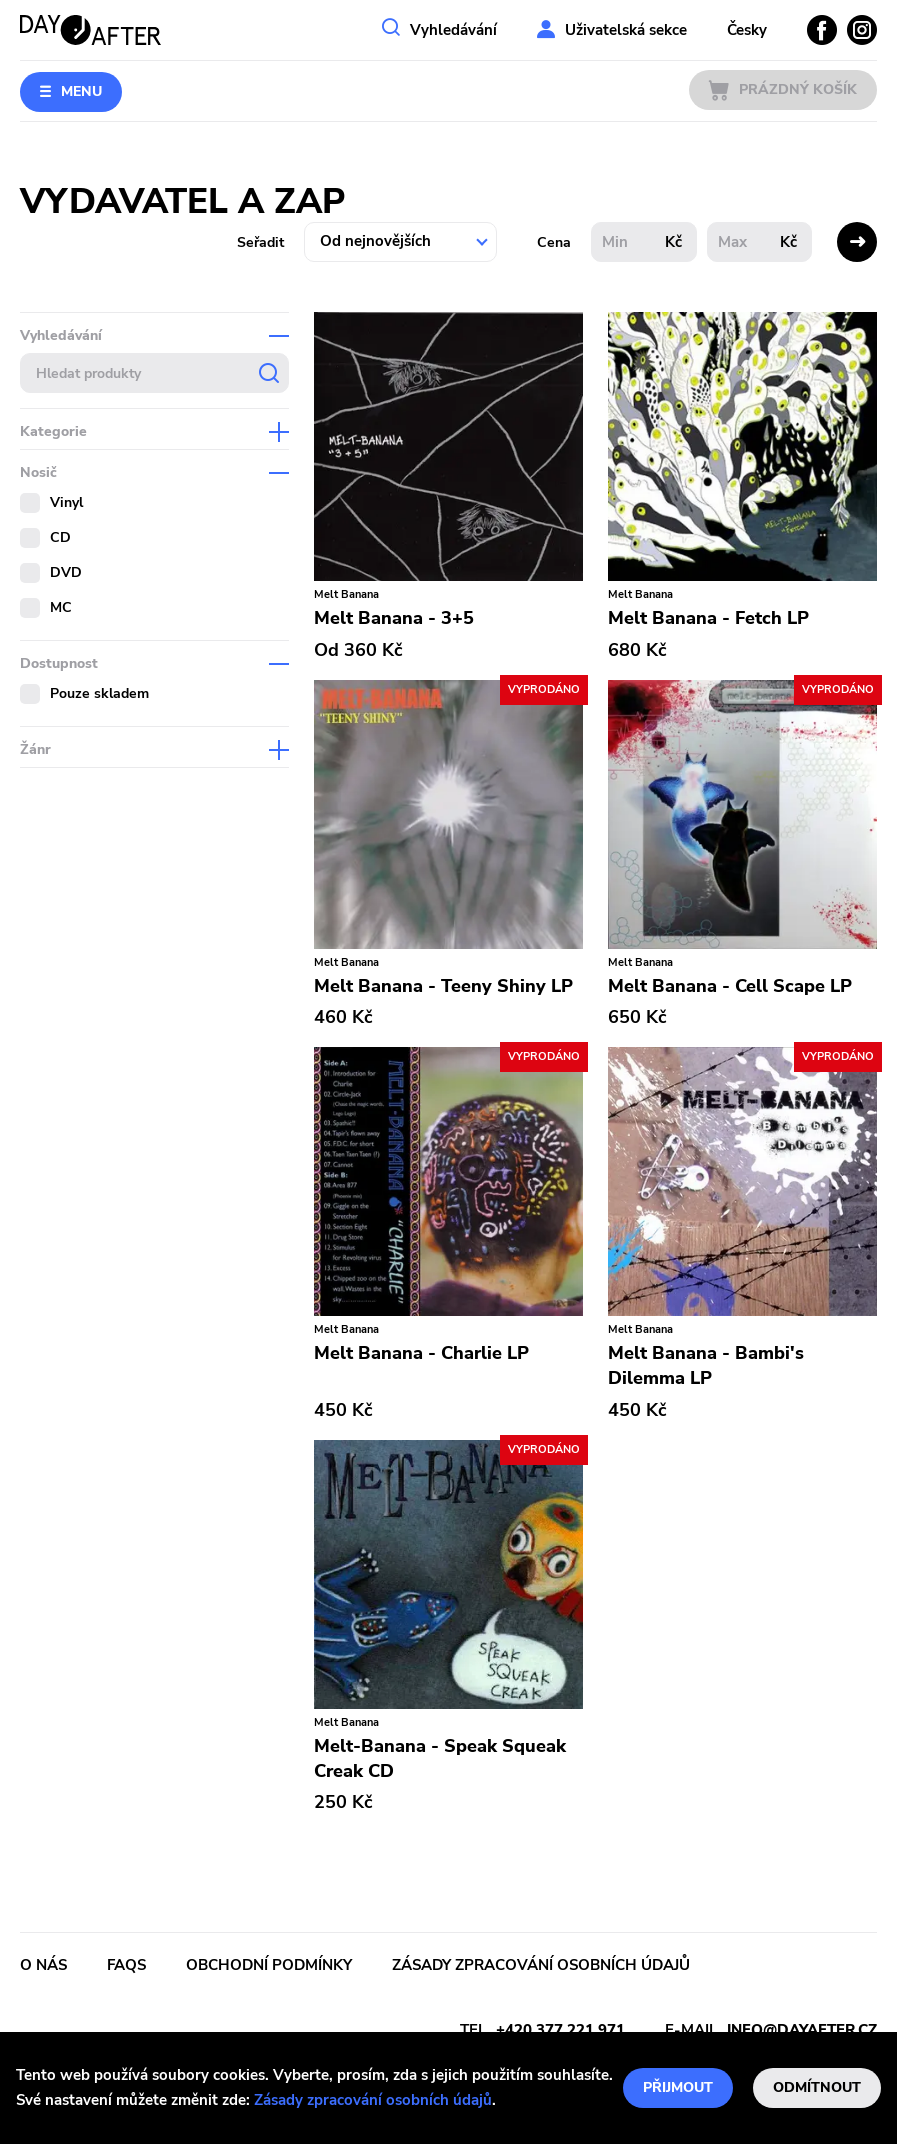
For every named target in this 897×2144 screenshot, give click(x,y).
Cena (554, 242)
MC (61, 607)
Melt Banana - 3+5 (394, 618)
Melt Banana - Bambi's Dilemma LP (706, 1365)
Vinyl (66, 502)
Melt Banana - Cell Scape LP (730, 986)
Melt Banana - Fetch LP (708, 618)
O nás (43, 1965)
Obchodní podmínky (269, 1965)
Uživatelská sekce (626, 30)
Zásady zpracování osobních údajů (373, 2100)
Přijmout (678, 2087)
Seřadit (260, 242)
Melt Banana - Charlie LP (421, 1353)
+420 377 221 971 (560, 2030)
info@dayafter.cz (802, 2030)
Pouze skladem (99, 693)
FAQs (126, 1965)
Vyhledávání (453, 30)
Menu (81, 91)
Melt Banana (346, 594)
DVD (66, 572)
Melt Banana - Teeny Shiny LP (443, 986)
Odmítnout (817, 2087)
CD (60, 537)
